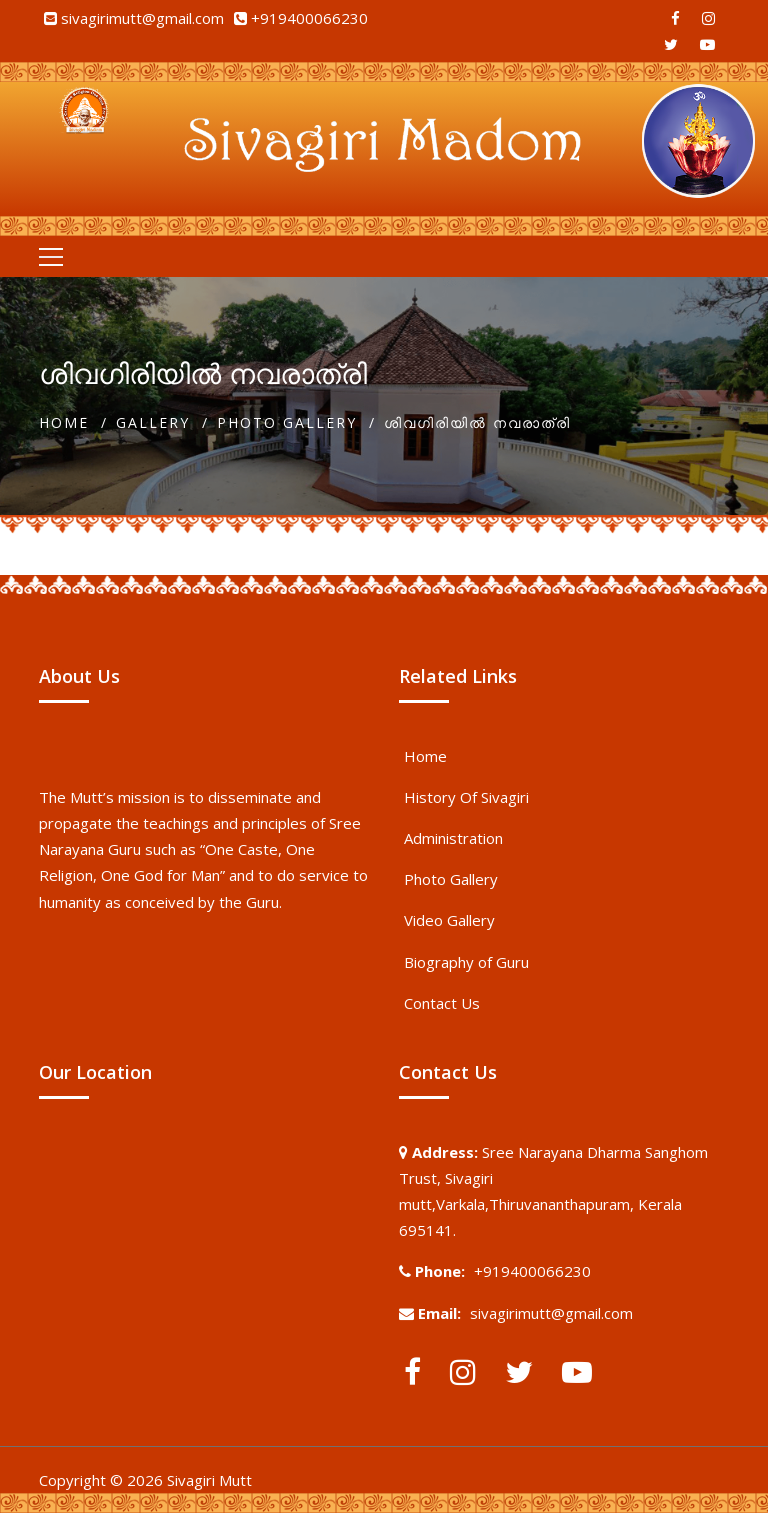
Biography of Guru (466, 962)
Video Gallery (449, 920)
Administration (453, 838)
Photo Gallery (287, 422)
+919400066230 (309, 18)
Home (64, 422)
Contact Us (442, 1003)
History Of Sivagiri (466, 797)
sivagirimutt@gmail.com (142, 18)
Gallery (153, 422)
